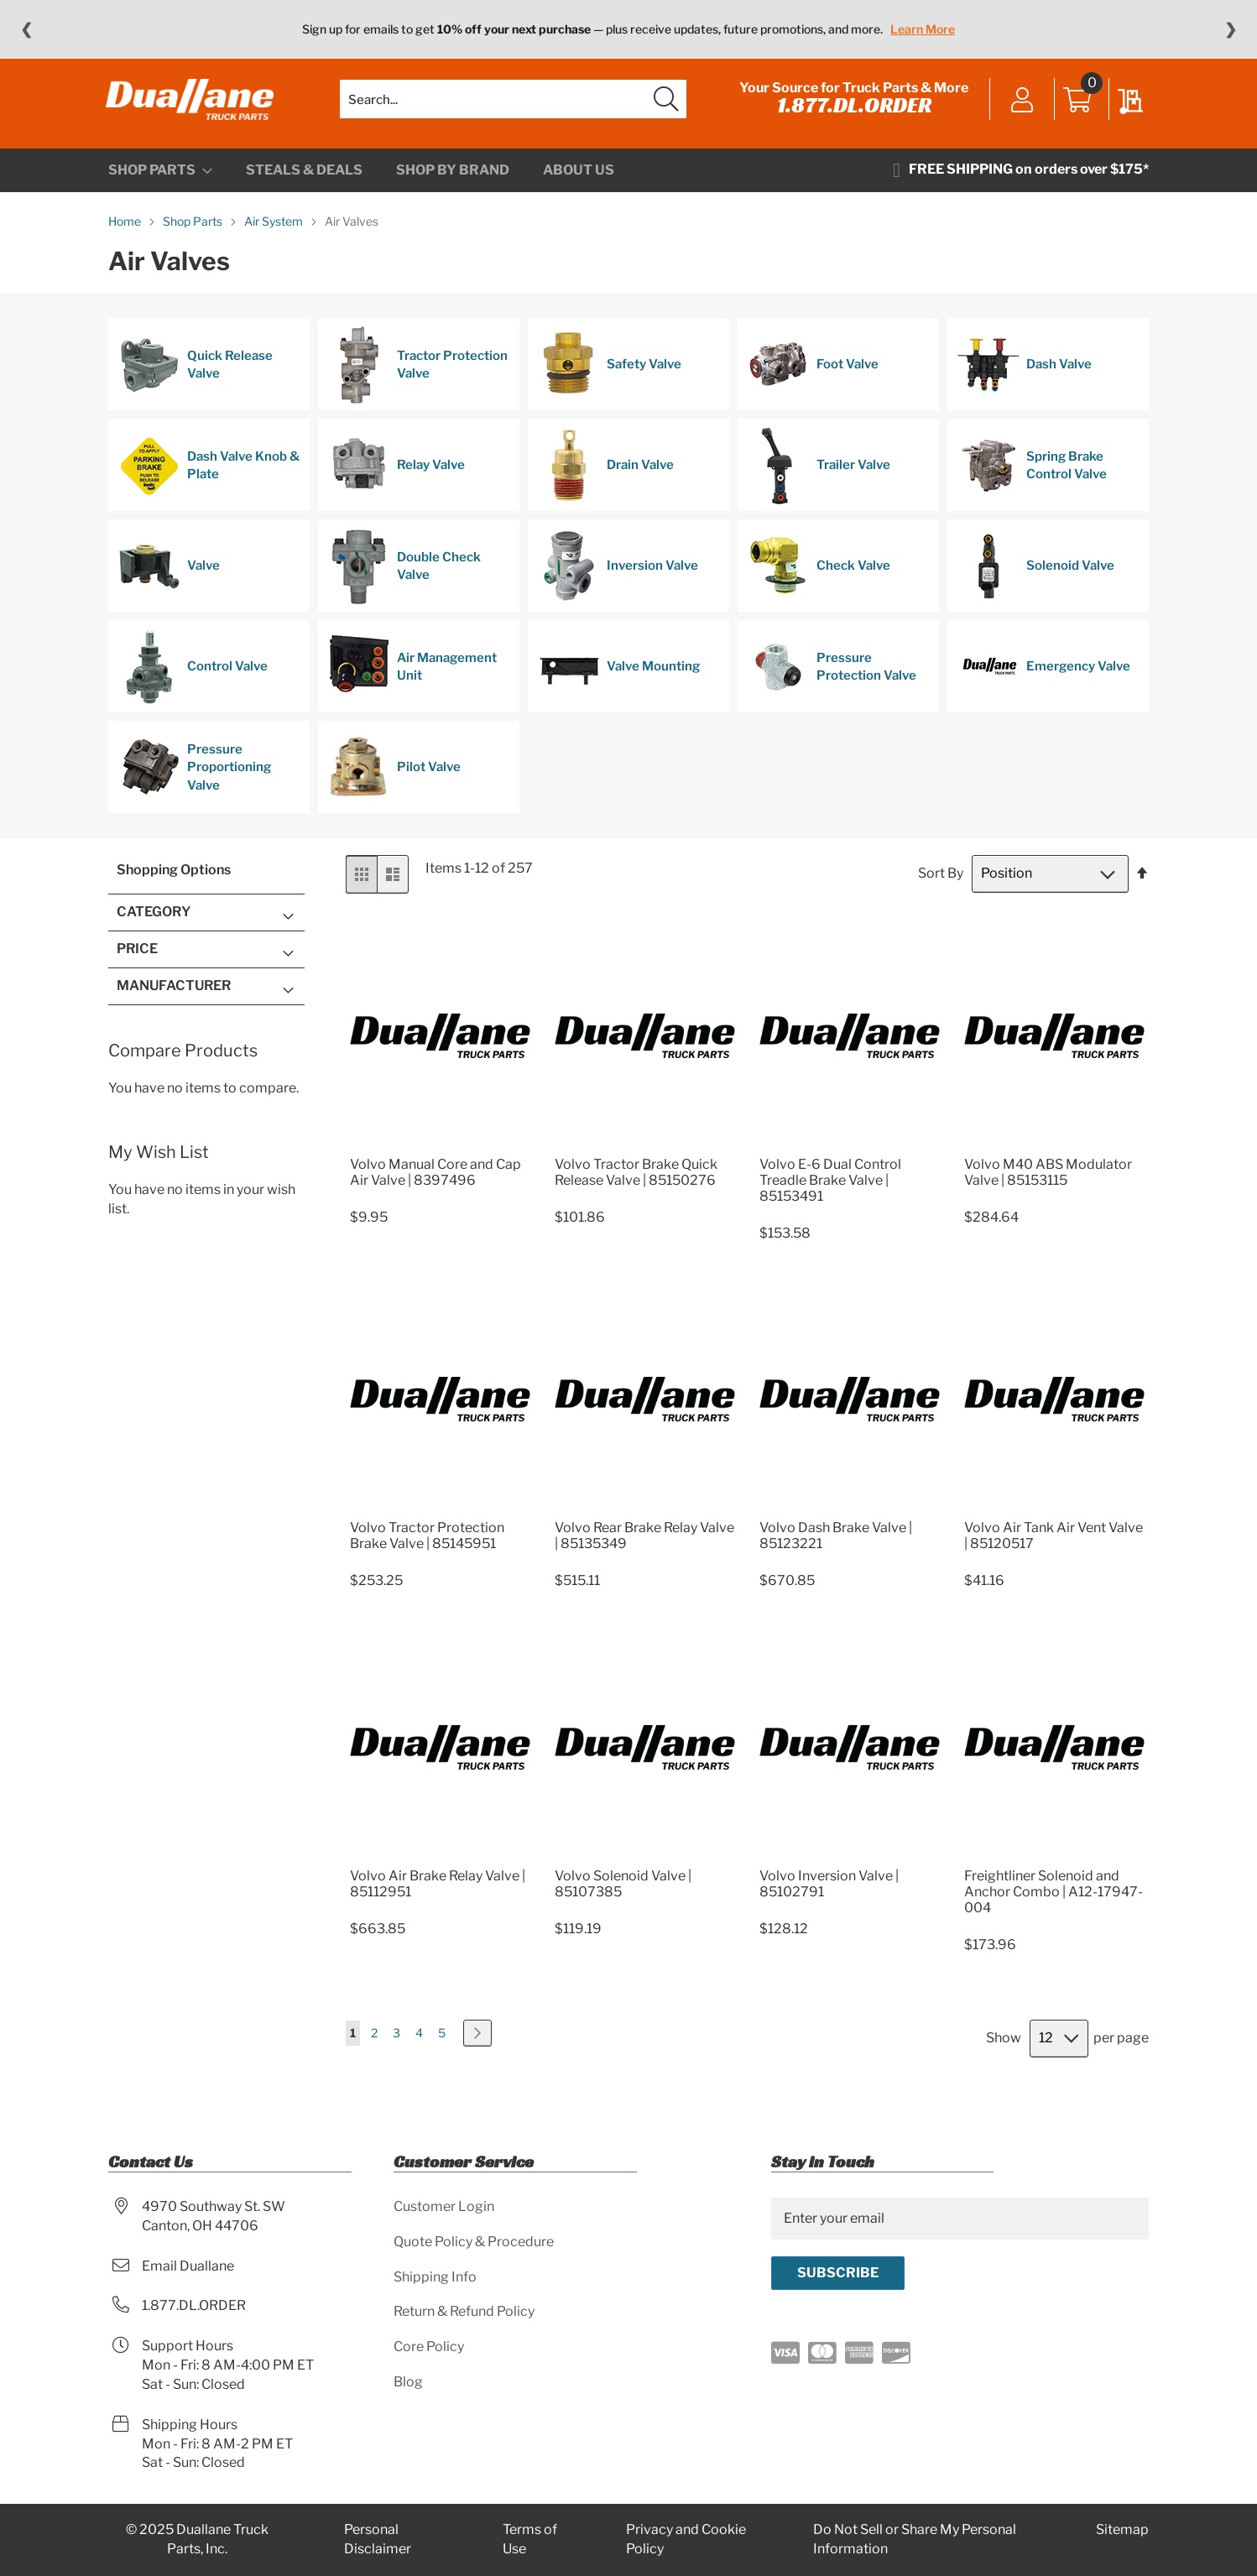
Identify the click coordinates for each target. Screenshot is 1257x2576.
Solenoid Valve (1035, 577)
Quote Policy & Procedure (474, 2242)
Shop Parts (194, 232)
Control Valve (192, 678)
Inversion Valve (617, 577)
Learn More (922, 29)
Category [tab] (153, 923)
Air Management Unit (412, 678)
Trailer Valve (818, 476)
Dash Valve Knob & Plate (208, 476)
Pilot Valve (394, 778)
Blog (408, 2383)
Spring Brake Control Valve (1032, 476)
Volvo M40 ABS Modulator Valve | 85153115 (1048, 1182)
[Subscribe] (838, 2273)
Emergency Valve (1043, 678)
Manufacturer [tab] (174, 996)
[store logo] (192, 105)
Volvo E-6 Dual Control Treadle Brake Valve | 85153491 (830, 1190)
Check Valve (818, 577)
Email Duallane (188, 2266)
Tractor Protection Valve (417, 376)
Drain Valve (605, 476)
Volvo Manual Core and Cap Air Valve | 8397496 (435, 1182)
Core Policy (429, 2347)
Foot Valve (813, 376)
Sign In (1020, 106)
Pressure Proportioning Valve (194, 778)
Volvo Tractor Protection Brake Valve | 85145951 (427, 1546)
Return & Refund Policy (464, 2312)
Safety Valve (609, 376)
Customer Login (444, 2206)
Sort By (940, 884)
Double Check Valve (404, 577)
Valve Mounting (618, 678)
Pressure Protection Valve (831, 678)
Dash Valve (1024, 376)
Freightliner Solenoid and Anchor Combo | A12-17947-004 (1053, 1902)
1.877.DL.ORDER (852, 110)
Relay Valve (396, 476)
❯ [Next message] (1230, 29)
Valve (168, 577)
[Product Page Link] (440, 1154)
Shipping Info (435, 2277)
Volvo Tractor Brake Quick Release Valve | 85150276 (636, 1182)
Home (125, 232)
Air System (274, 232)
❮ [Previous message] (26, 29)
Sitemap (1122, 2530)
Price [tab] (137, 959)
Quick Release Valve (195, 376)
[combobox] (513, 105)
